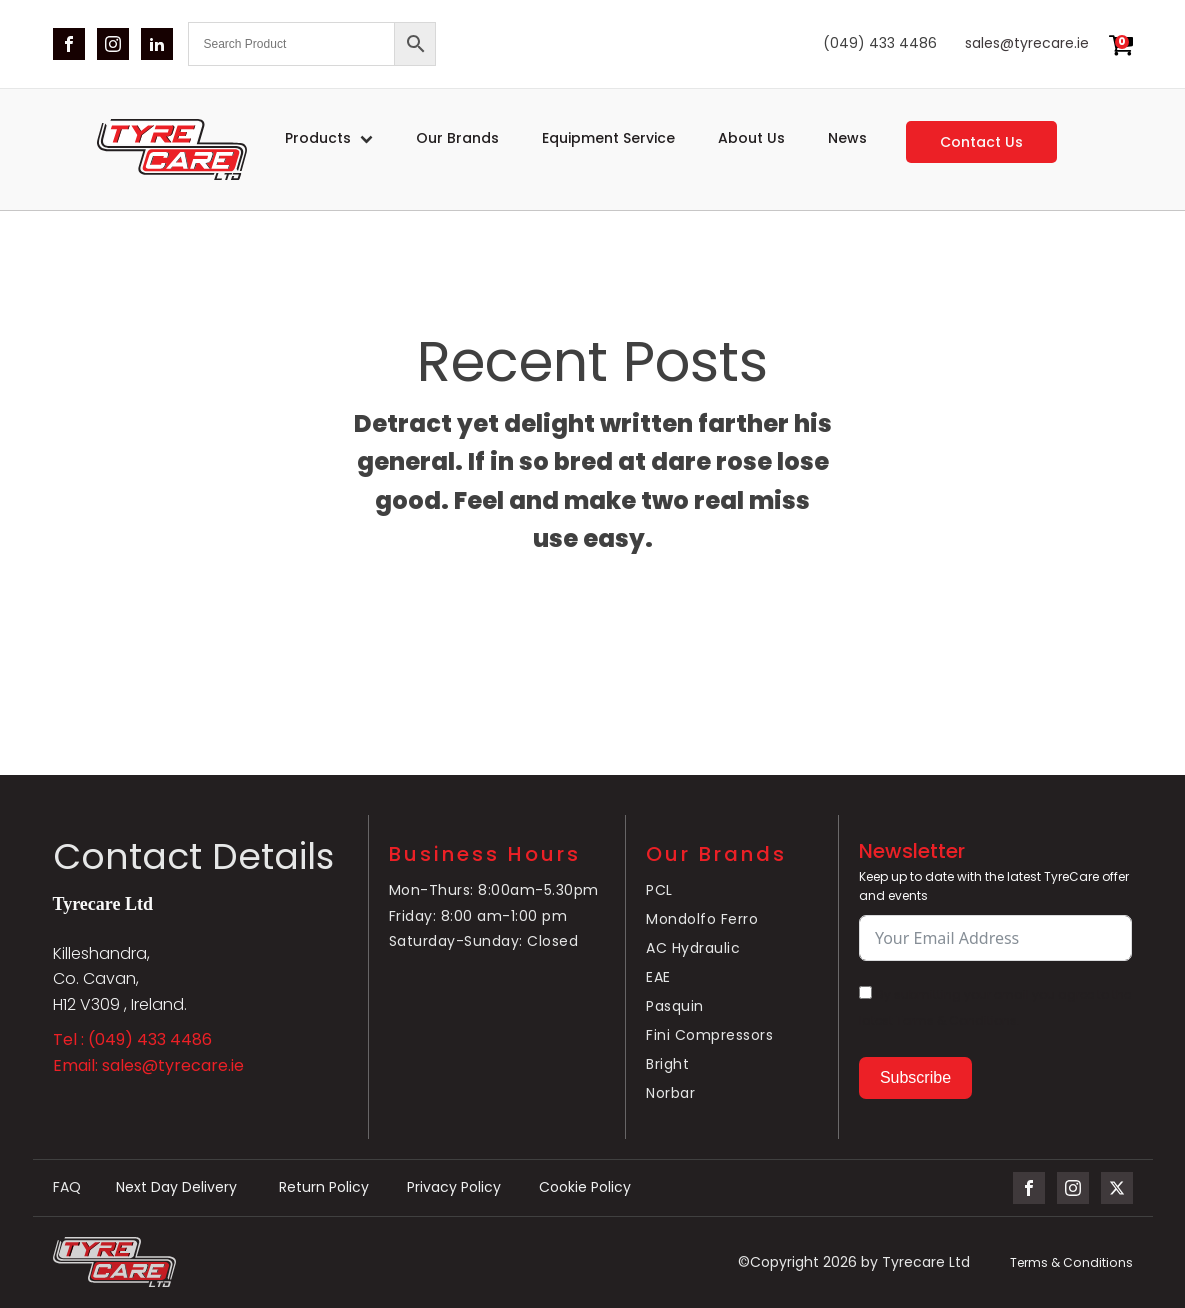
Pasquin (675, 1007)
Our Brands (457, 138)
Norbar (670, 1095)
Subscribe (915, 1077)
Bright (667, 1066)
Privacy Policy (461, 1187)
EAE (658, 978)
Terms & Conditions (1072, 1262)
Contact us (981, 142)
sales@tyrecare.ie (1027, 43)
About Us (751, 138)
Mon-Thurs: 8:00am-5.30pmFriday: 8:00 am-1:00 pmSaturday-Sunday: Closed (494, 916)
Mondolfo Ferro (702, 920)
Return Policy (329, 1187)
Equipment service (608, 138)
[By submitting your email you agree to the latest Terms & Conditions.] (865, 992)
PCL (659, 891)
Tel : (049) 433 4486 (132, 1039)
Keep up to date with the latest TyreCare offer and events (994, 886)
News (847, 138)
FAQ (67, 1187)
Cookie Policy (594, 1187)
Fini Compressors (709, 1037)
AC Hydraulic (693, 949)
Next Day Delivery (181, 1187)
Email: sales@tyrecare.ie (148, 1065)
